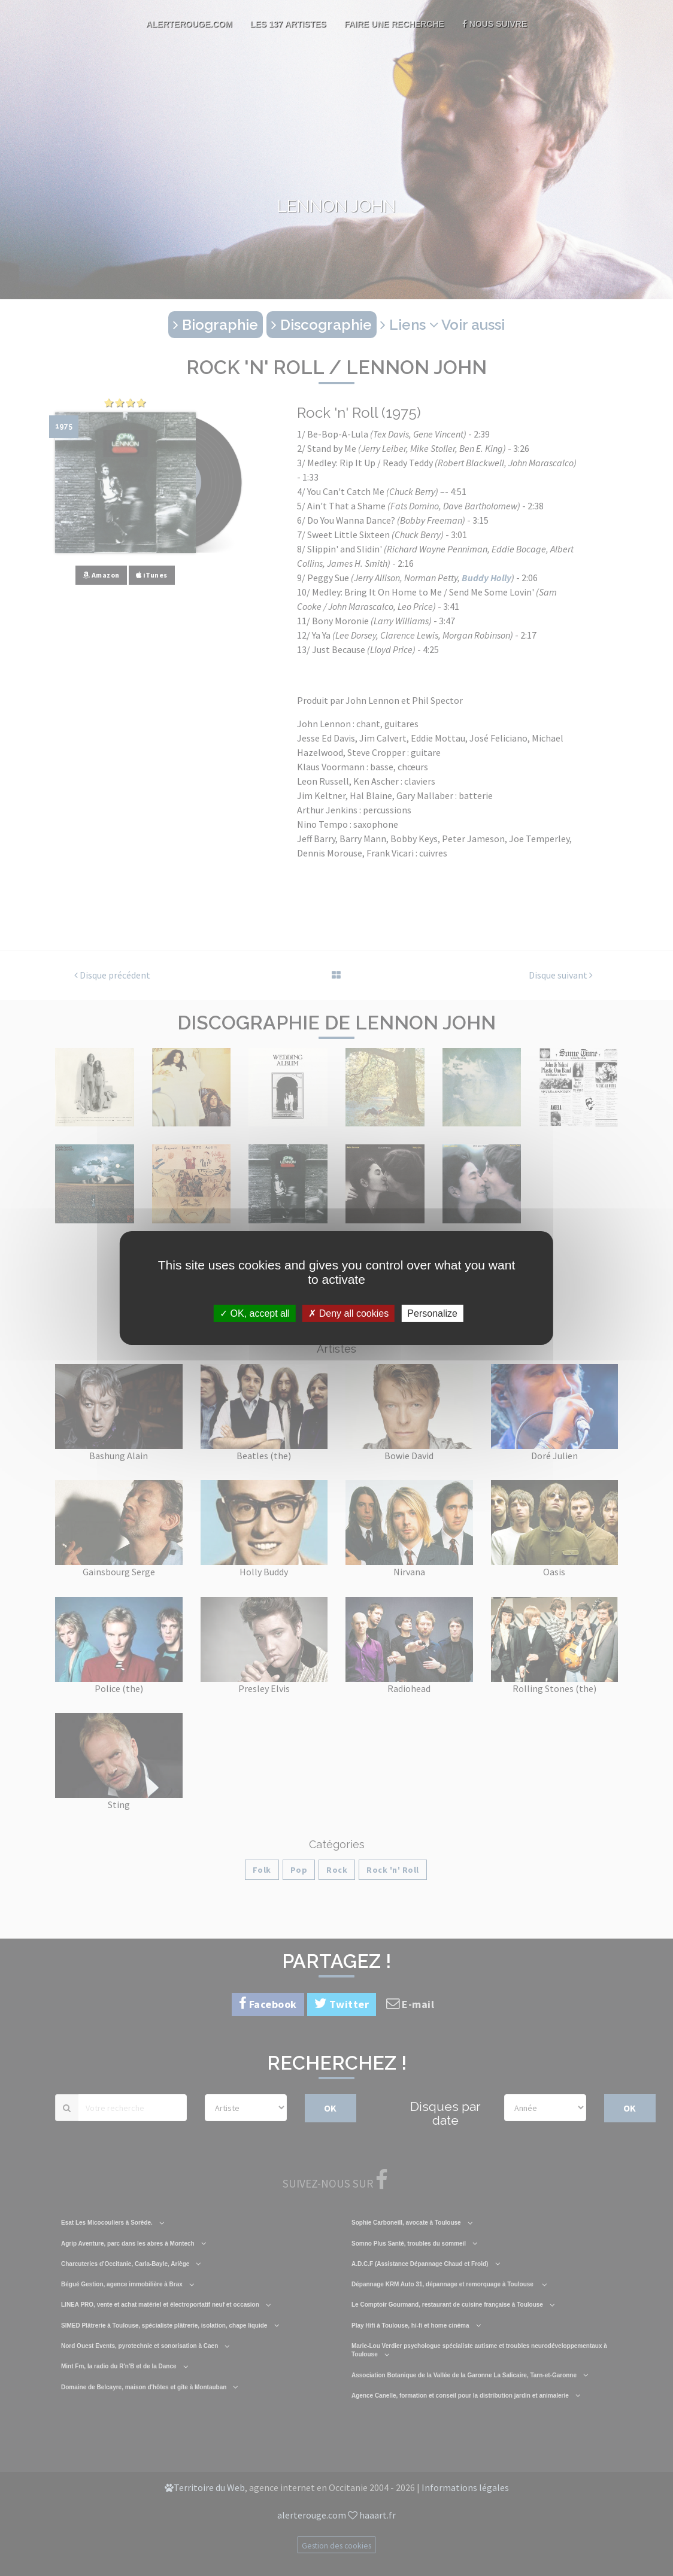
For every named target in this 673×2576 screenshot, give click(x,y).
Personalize (432, 1313)
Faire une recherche (394, 24)
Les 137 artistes (288, 24)
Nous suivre (494, 24)
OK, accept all (255, 1313)
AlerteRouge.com (189, 24)
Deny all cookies (348, 1313)
